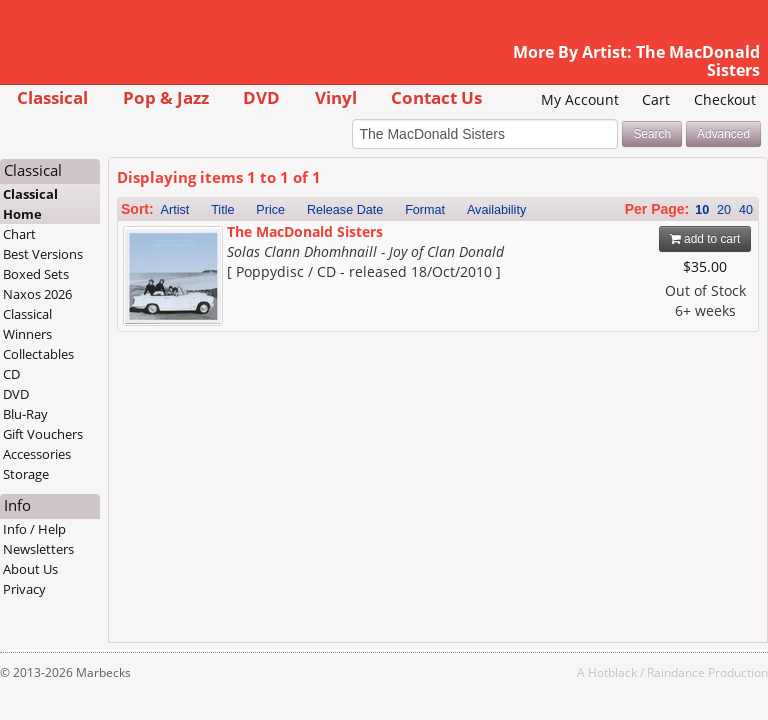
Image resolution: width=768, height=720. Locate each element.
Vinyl (336, 97)
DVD (261, 97)
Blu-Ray (25, 414)
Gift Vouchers (43, 434)
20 (724, 210)
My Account (580, 99)
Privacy (24, 589)
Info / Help (34, 529)
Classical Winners (27, 324)
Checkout (725, 99)
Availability (496, 210)
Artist (175, 210)
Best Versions (43, 254)
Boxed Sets (36, 274)
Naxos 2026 (37, 294)
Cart (656, 99)
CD (11, 374)
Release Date (345, 210)
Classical (52, 97)
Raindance (676, 672)
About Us (30, 569)
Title (222, 210)
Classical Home (30, 204)
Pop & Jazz (166, 97)
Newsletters (38, 549)
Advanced (723, 134)
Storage (26, 474)
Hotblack (612, 672)
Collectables (38, 354)
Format (425, 210)
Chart (19, 234)
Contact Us (436, 97)
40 (746, 210)
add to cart (705, 239)
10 (702, 210)
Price (270, 210)
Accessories (37, 454)
